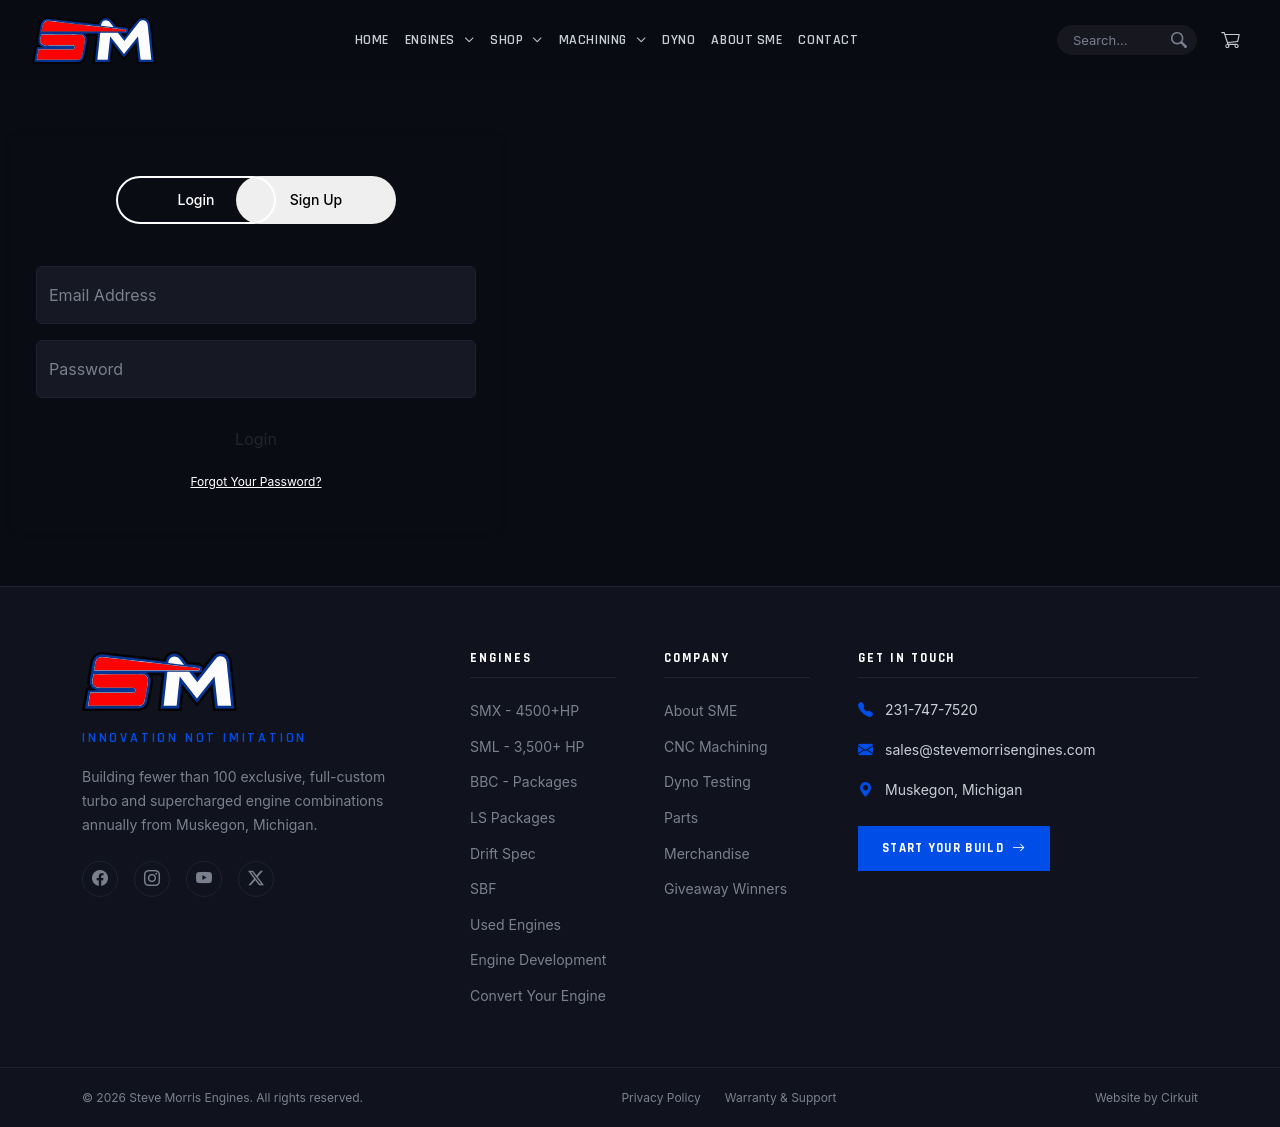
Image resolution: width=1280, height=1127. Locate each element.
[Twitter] (256, 879)
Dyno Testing (707, 781)
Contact (828, 40)
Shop (506, 40)
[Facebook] (100, 879)
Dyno (678, 40)
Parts (681, 817)
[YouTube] (204, 879)
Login (196, 199)
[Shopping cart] (1230, 40)
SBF (483, 888)
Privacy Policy (660, 1097)
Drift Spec (503, 853)
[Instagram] (152, 879)
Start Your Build (954, 848)
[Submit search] (1179, 40)
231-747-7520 (931, 709)
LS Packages (512, 817)
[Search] (1127, 40)
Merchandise (707, 853)
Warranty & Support (781, 1097)
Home (372, 40)
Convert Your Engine (538, 995)
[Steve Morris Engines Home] (94, 40)
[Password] (256, 369)
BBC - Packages (523, 781)
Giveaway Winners (725, 888)
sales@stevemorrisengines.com (990, 749)
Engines (430, 40)
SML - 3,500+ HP (527, 746)
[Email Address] (256, 295)
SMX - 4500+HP (524, 710)
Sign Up (316, 199)
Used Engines (515, 924)
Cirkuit (1179, 1097)
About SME (746, 40)
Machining (593, 40)
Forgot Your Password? (255, 481)
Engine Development (538, 959)
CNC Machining (716, 746)
